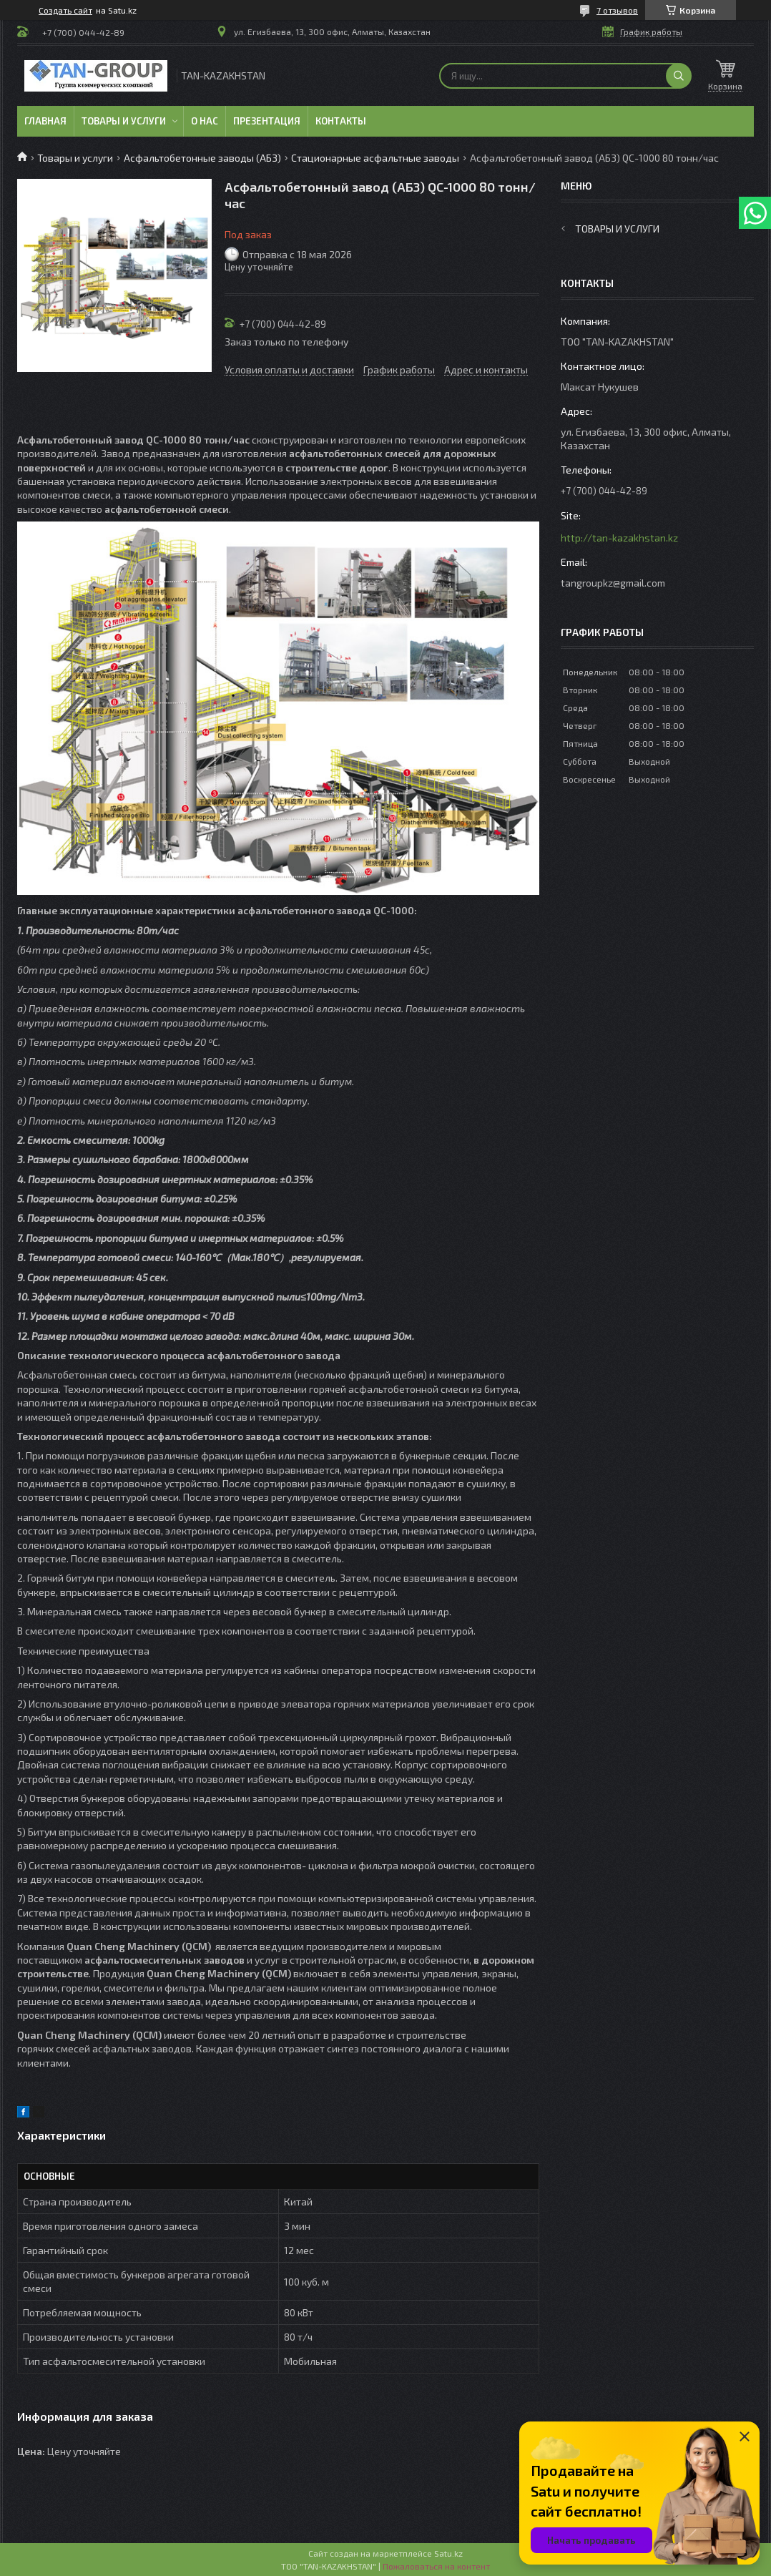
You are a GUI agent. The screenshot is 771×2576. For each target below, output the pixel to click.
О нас (204, 121)
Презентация (266, 121)
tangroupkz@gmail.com (613, 583)
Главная (45, 121)
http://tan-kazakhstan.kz (619, 538)
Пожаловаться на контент (436, 2566)
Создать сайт (65, 10)
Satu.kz (448, 2553)
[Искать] (679, 76)
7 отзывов (617, 10)
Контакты (340, 121)
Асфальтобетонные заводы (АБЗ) (202, 158)
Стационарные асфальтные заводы (375, 158)
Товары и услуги (124, 121)
